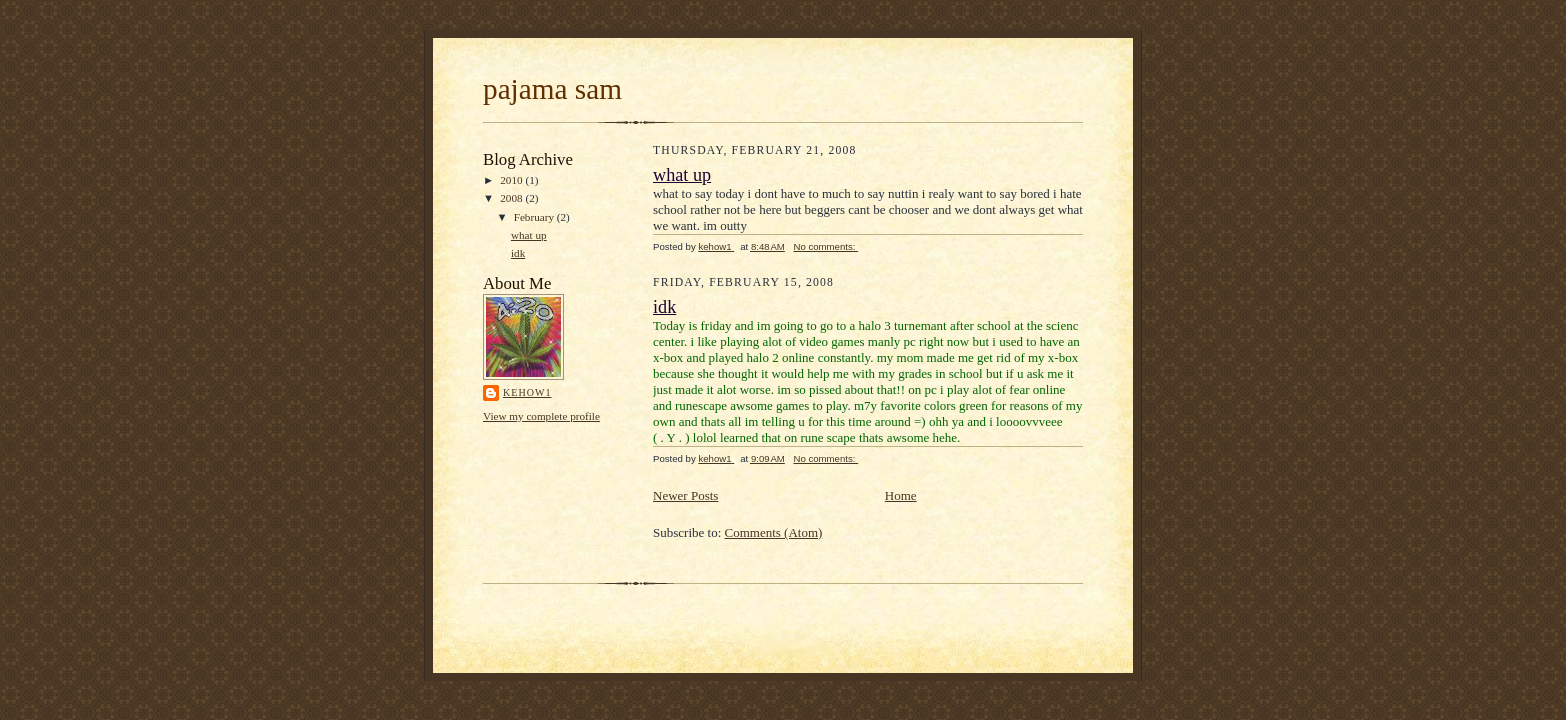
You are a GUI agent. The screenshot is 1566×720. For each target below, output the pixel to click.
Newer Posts (685, 495)
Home (901, 495)
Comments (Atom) (774, 532)
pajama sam (552, 89)
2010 (512, 180)
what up (529, 235)
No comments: (825, 246)
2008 (512, 198)
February (535, 217)
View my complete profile (541, 416)
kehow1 (527, 392)
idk (518, 253)
